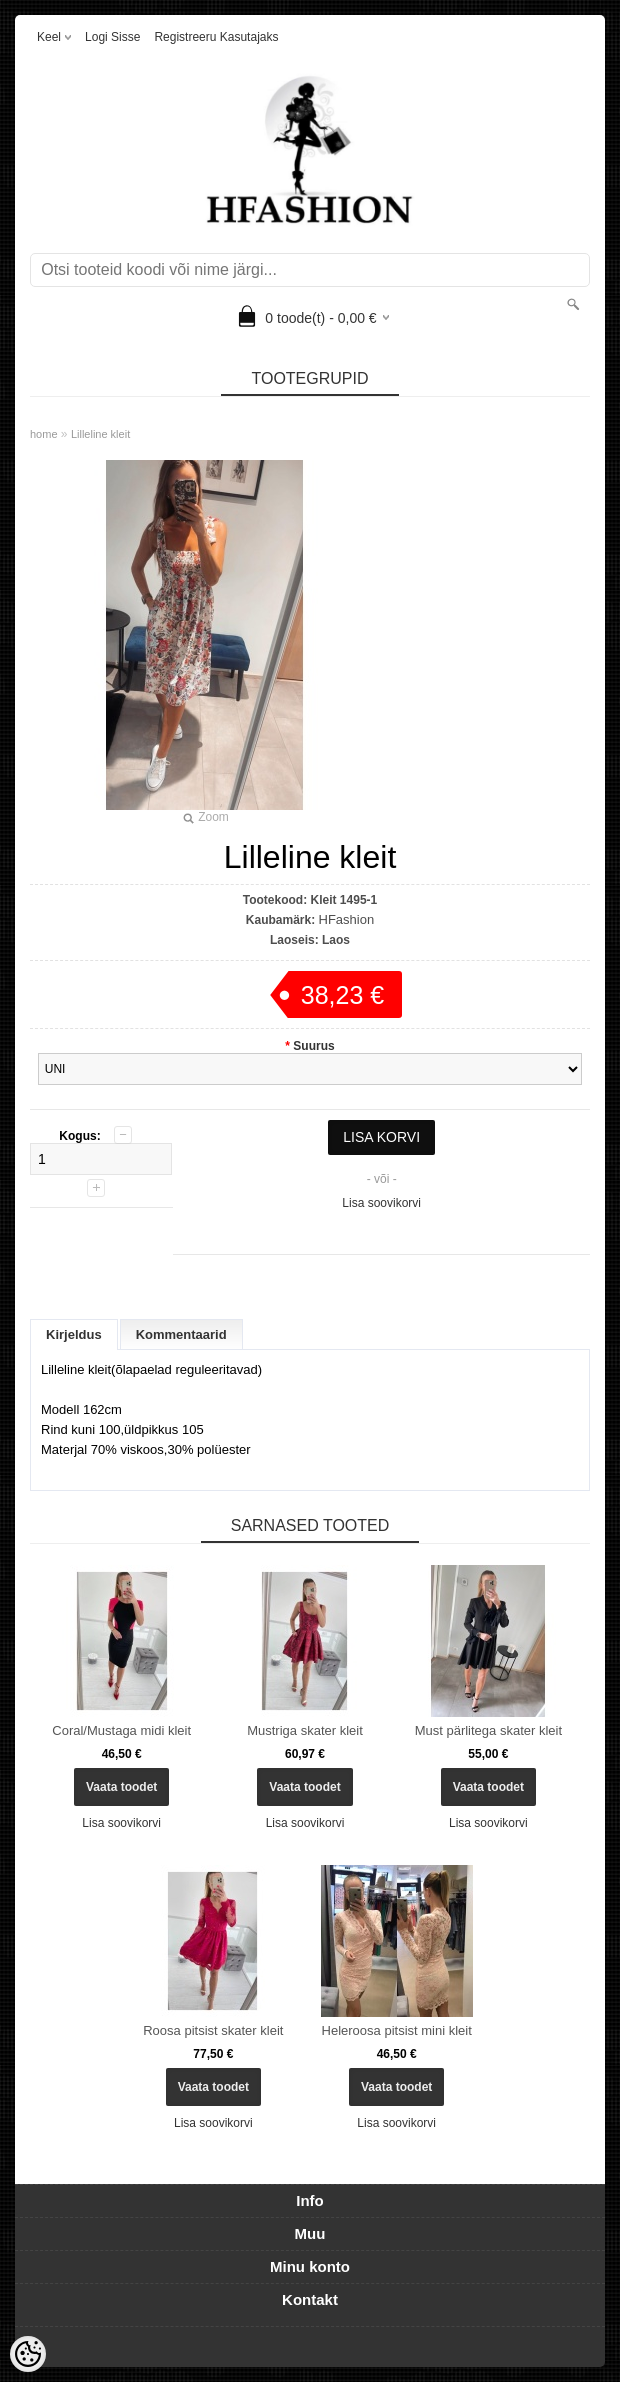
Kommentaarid (181, 1334)
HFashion (347, 919)
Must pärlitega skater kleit (488, 1730)
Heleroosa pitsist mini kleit (397, 2030)
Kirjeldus (74, 1334)
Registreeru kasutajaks (216, 37)
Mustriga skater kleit (305, 1730)
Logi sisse (112, 37)
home (44, 434)
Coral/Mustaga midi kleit (121, 1730)
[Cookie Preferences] (28, 2354)
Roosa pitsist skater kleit (213, 2030)
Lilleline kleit (100, 434)
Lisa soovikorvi (381, 1203)
